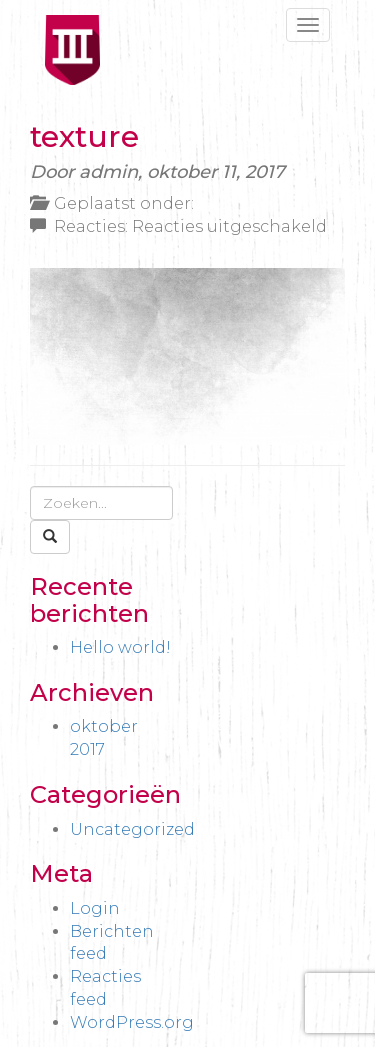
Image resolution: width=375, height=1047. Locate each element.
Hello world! (120, 647)
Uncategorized (132, 829)
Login (95, 908)
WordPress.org (132, 1022)
